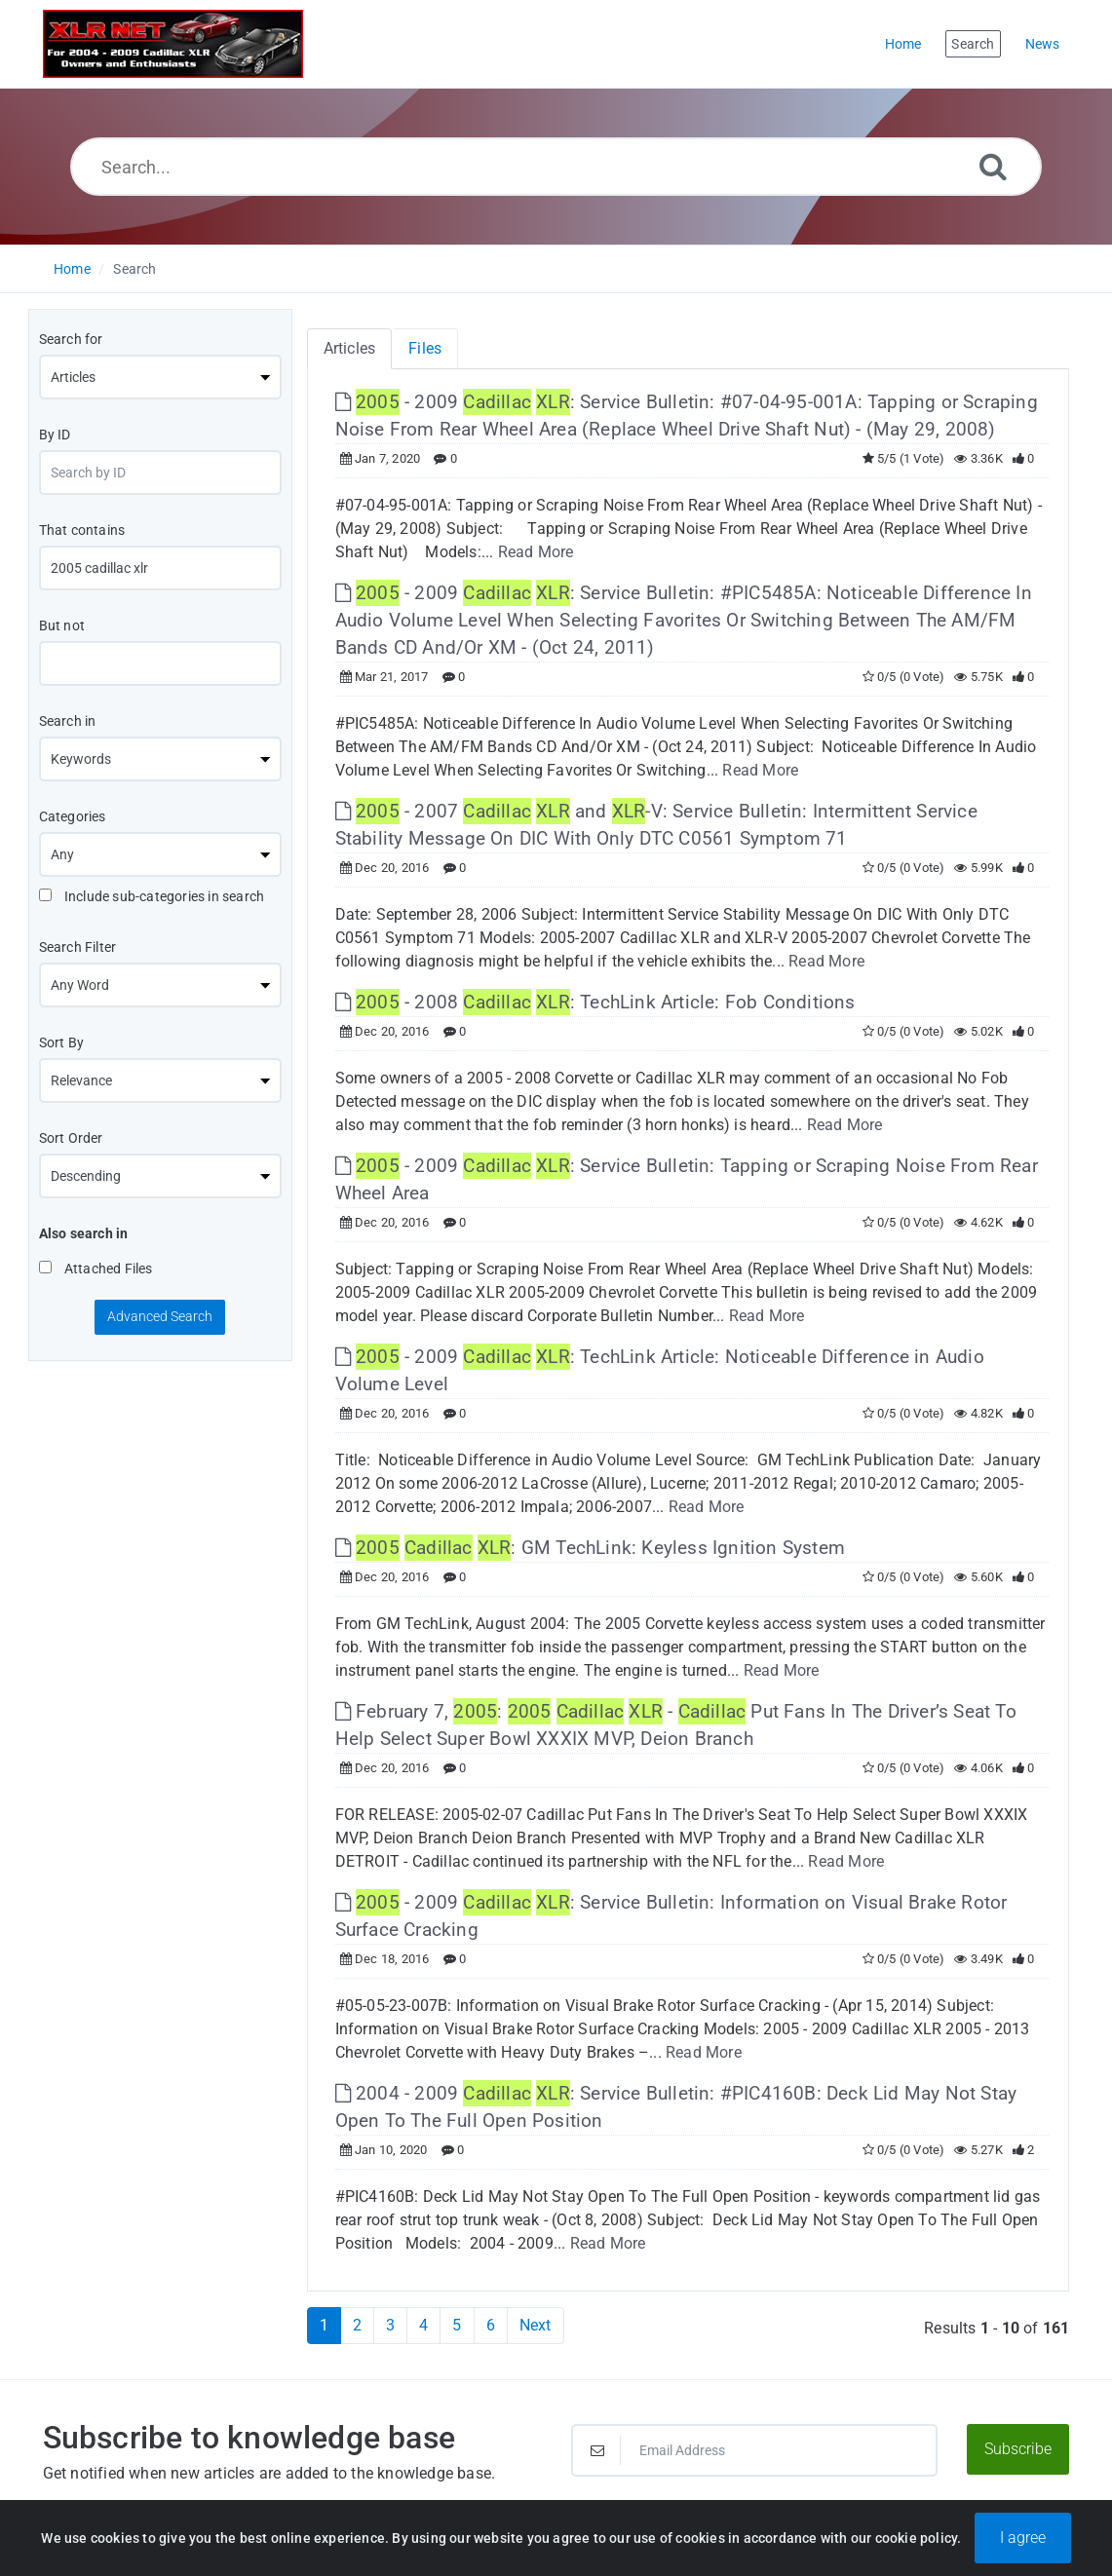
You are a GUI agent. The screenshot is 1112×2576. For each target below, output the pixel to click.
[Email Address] (754, 2450)
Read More (536, 552)
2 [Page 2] (357, 2325)
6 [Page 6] (490, 2325)
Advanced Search (159, 1316)
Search (134, 269)
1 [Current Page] (324, 2325)
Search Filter (78, 947)
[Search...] (556, 166)
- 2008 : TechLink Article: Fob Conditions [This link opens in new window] (595, 1002)
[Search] (993, 166)
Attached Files (96, 1268)
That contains (82, 530)
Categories (72, 816)
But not (62, 625)
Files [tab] (424, 348)
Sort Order (71, 1138)
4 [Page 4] (423, 2325)
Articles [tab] (350, 348)
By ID (55, 434)
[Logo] (173, 44)
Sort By (61, 1042)
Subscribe (1018, 2449)
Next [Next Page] (535, 2325)
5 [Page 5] (456, 2325)
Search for (71, 339)
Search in (67, 721)
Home (72, 269)
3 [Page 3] (390, 2325)
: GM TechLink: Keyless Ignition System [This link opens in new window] (590, 1547)
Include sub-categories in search (152, 896)
